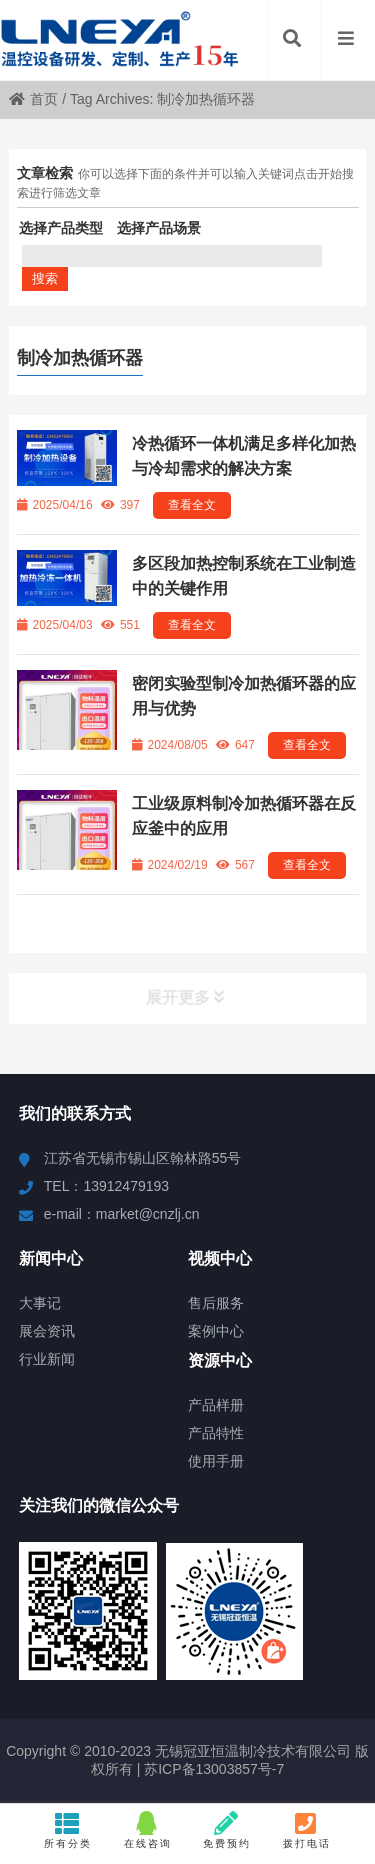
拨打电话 (306, 1830)
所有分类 (68, 1830)
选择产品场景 (159, 228)
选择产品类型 (61, 228)
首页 (33, 99)
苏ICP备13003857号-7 (212, 1769)
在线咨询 (147, 1830)
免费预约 (227, 1830)
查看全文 (192, 505)
